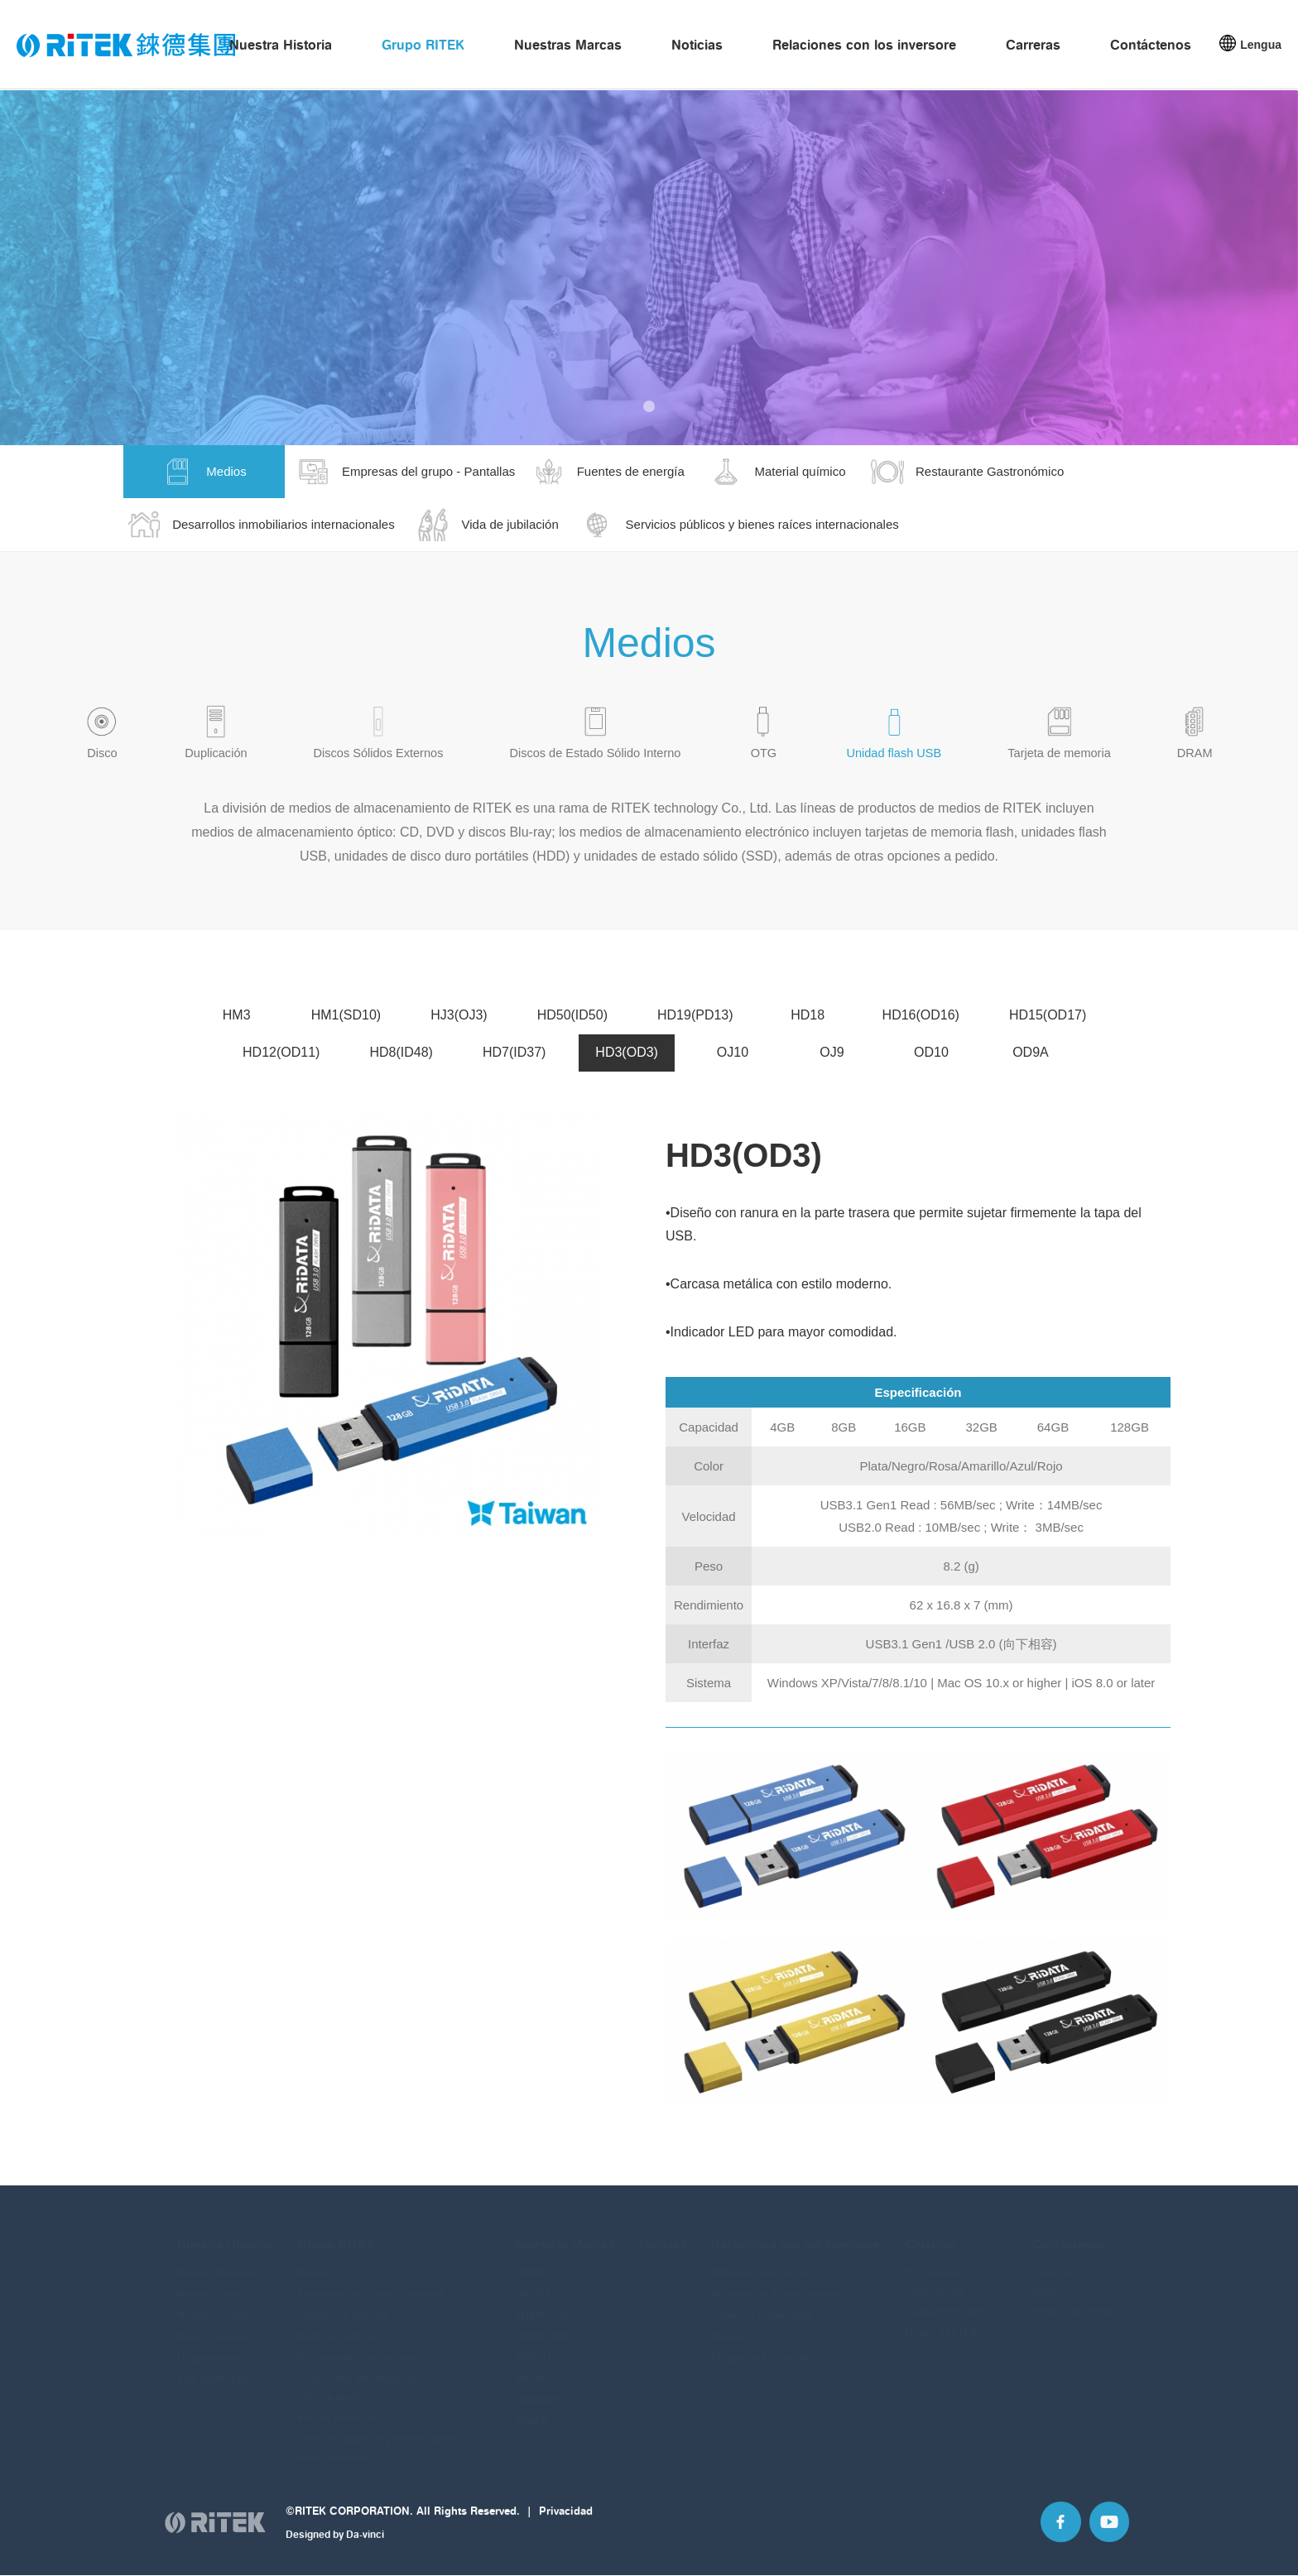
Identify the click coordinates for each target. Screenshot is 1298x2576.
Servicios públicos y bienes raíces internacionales (377, 2439)
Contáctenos (1150, 46)
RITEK (531, 2263)
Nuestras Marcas (568, 46)
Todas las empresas (1055, 2272)
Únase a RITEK (941, 2324)
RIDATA (533, 2284)
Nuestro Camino (215, 2306)
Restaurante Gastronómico (361, 2348)
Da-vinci (365, 2548)
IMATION (536, 2390)
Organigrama (208, 2348)
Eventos (730, 2327)
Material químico (336, 2327)
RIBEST (534, 2348)
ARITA (530, 2369)
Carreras (1033, 46)
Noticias (697, 46)
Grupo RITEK (423, 46)
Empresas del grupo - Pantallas (371, 2284)
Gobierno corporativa (760, 2306)
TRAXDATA (541, 2306)
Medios (314, 2263)
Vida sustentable (216, 2369)
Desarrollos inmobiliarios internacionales (356, 2378)
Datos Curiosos (214, 2327)
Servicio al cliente (1072, 2302)
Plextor (532, 2412)
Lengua (1260, 46)
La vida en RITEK (945, 2302)
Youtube (1107, 2537)
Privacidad (566, 2525)
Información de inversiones (775, 2284)
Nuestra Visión (211, 2284)
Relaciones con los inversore (864, 46)
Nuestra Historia (280, 46)
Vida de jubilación (337, 2408)
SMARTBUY (543, 2327)
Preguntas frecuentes (762, 2348)
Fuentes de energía (342, 2306)
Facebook (1056, 2537)
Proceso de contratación (935, 2272)
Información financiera (764, 2263)
